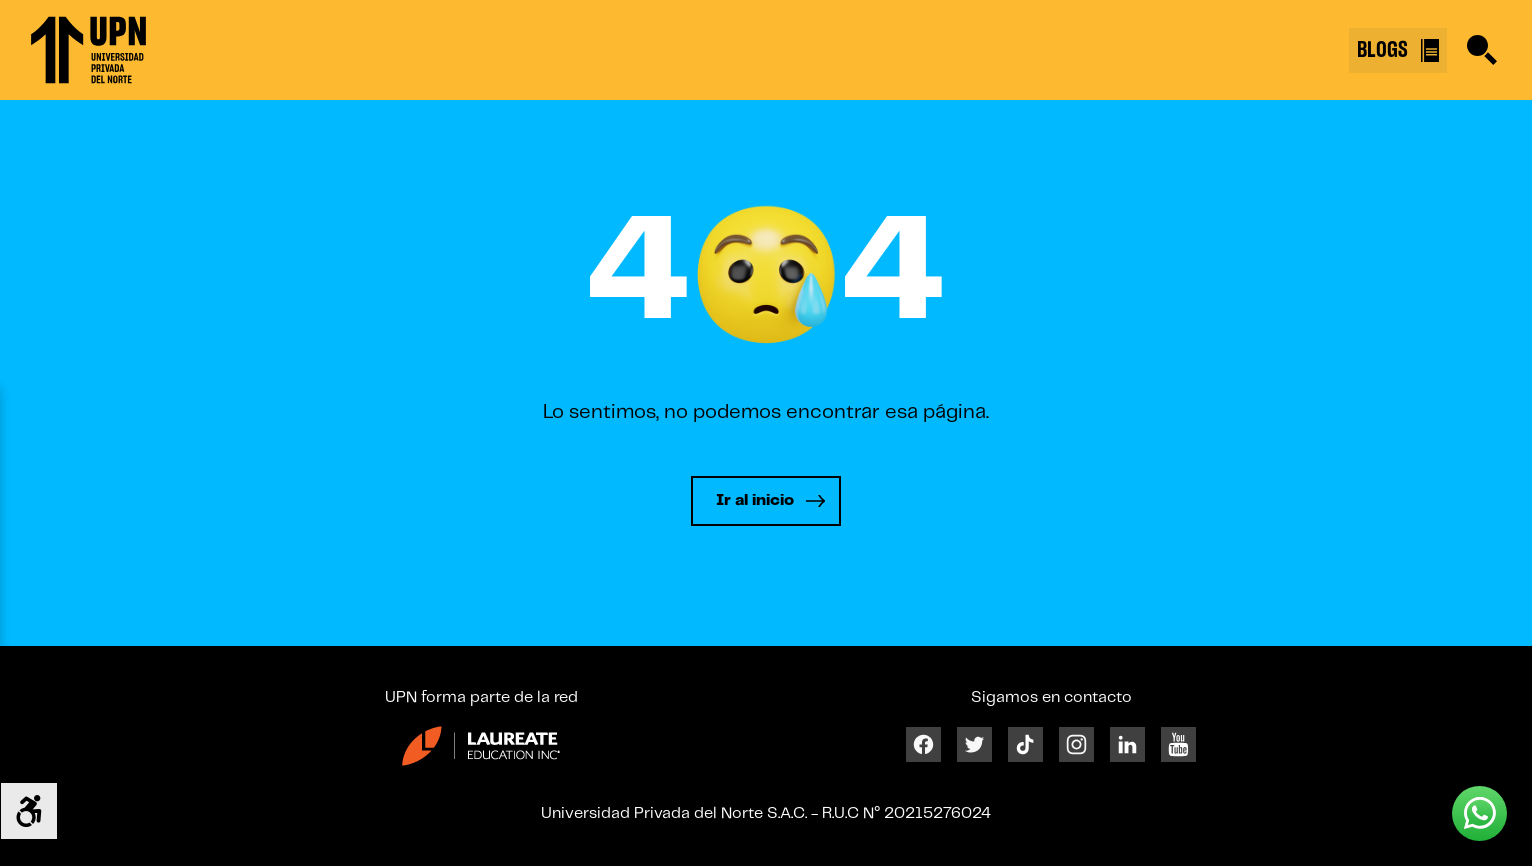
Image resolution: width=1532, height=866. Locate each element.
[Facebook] (923, 743)
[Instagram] (1076, 743)
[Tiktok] (1025, 743)
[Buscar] (1482, 50)
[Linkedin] (1127, 743)
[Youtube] (1178, 743)
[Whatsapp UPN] (1479, 813)
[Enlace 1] (88, 50)
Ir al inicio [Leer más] (755, 500)
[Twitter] (974, 743)
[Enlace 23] (481, 753)
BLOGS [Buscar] (1398, 50)
